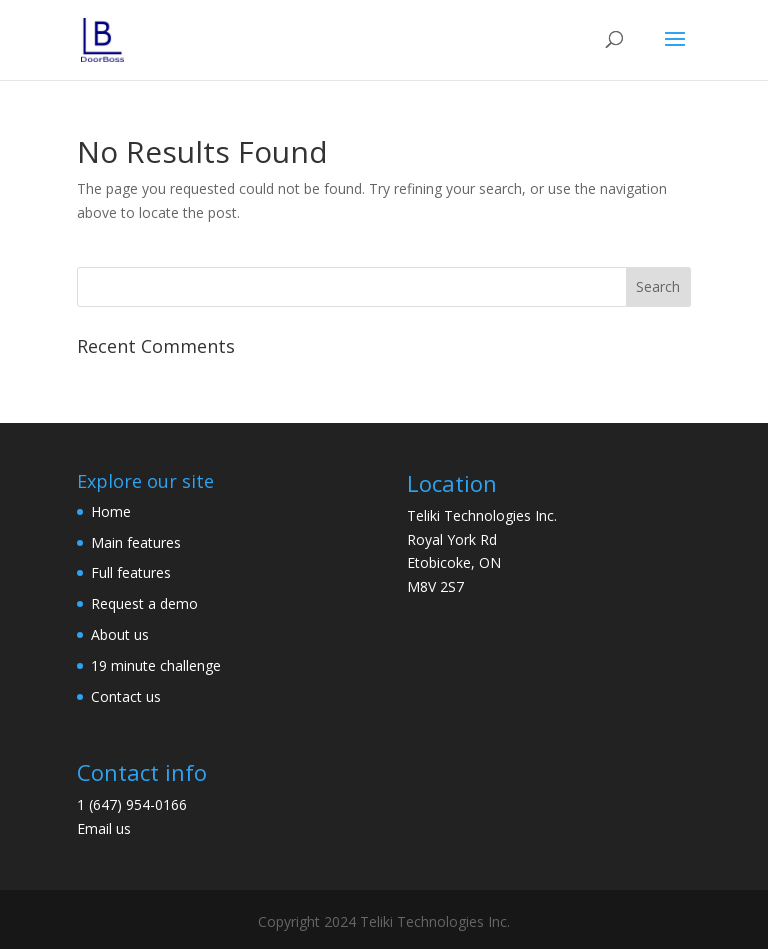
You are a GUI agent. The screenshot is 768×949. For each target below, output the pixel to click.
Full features (131, 572)
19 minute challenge (156, 665)
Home (111, 511)
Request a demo (144, 603)
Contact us (126, 696)
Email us (104, 828)
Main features (136, 542)
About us (120, 634)
